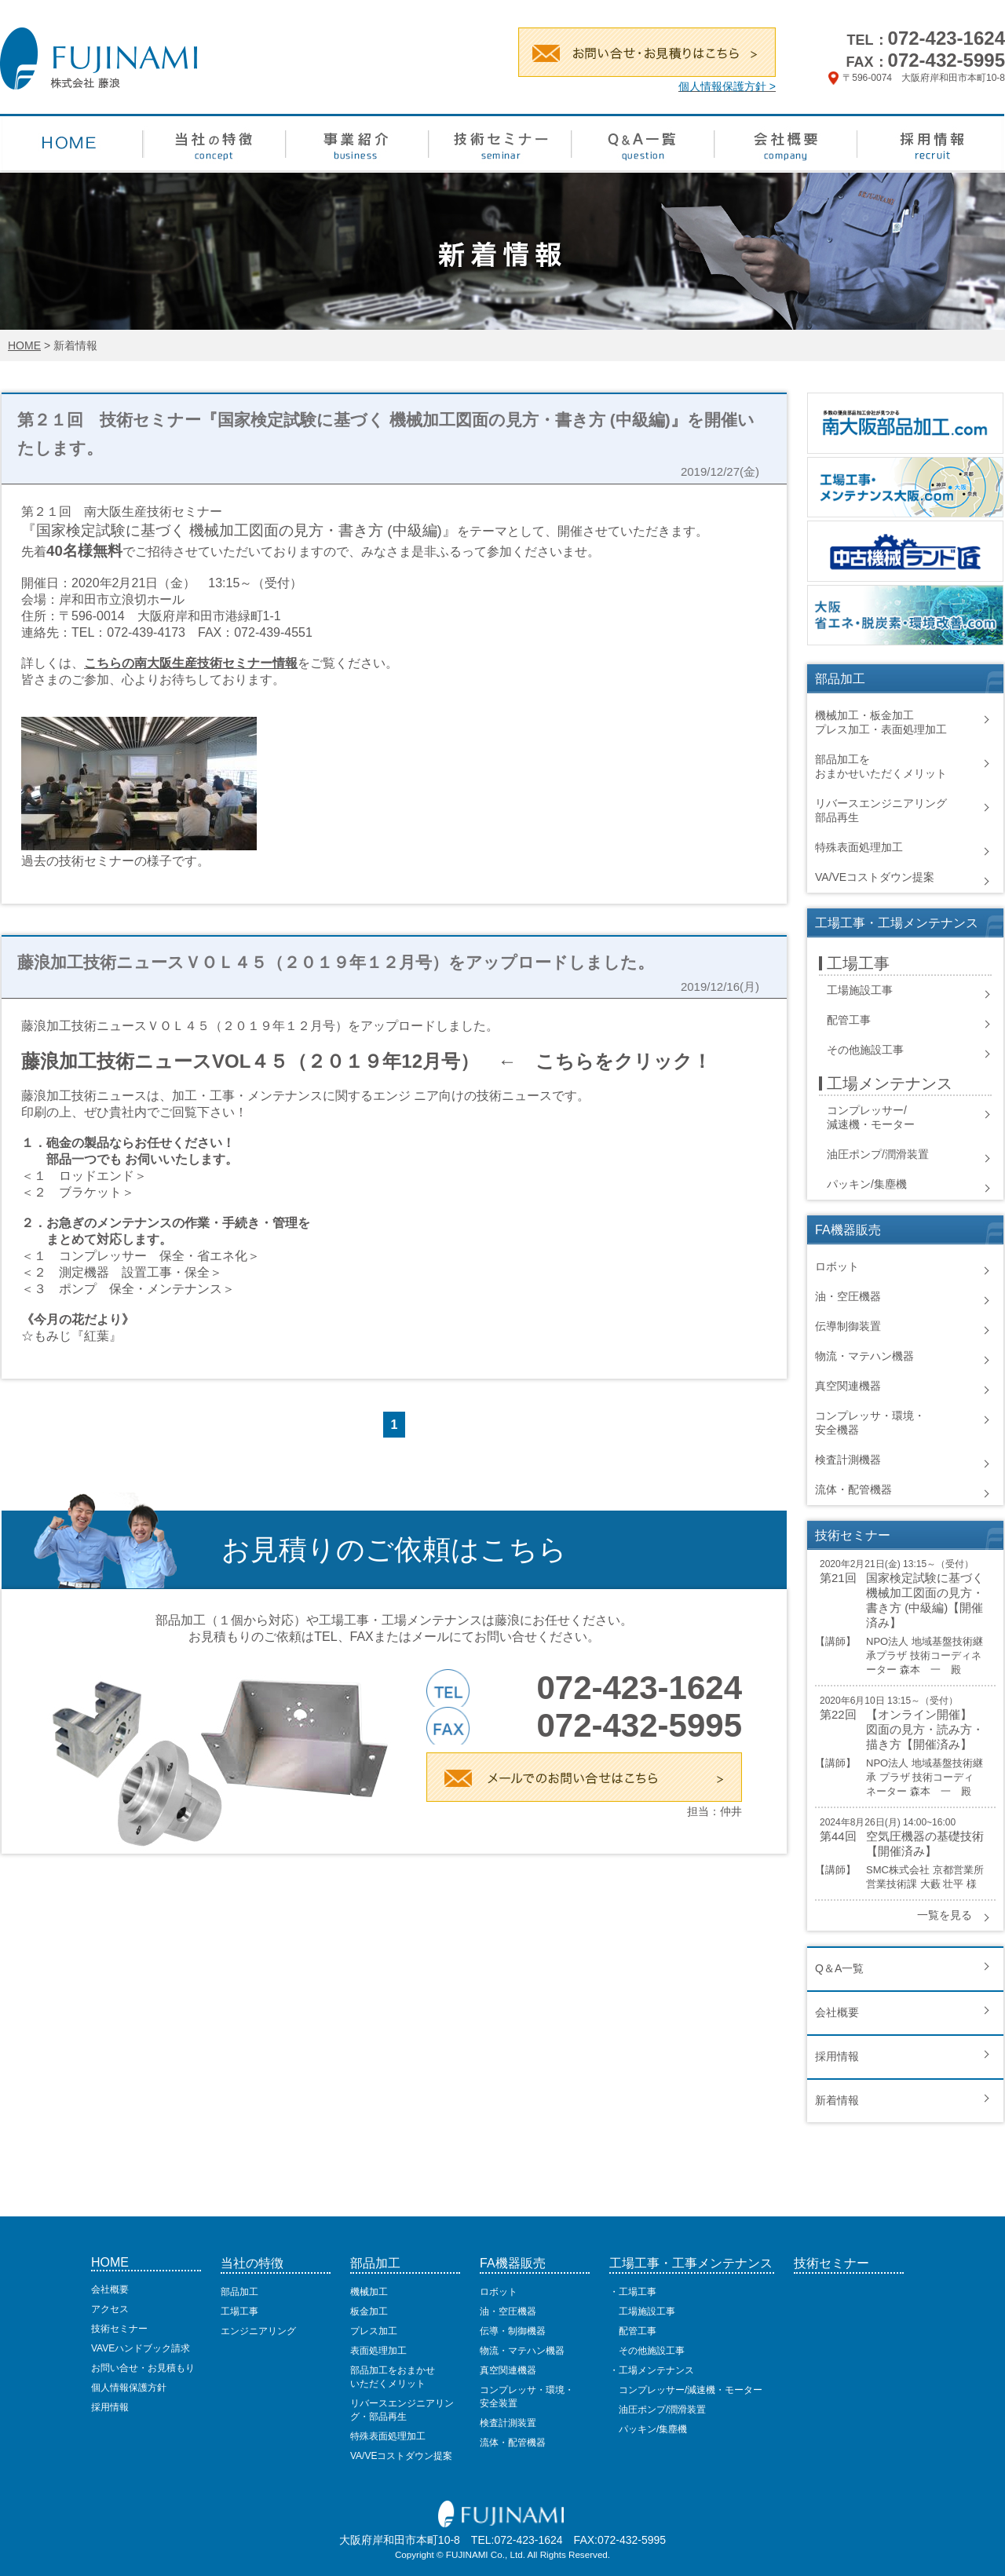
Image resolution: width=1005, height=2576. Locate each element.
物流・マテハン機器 (864, 1356)
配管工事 (849, 1020)
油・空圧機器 (848, 1296)
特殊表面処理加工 (859, 847)
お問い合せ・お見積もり (143, 2367)
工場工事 (239, 2311)
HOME (24, 345)
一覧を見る (944, 1915)
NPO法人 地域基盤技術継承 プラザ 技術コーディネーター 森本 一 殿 (924, 1777)
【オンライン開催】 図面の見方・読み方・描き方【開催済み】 (925, 1729)
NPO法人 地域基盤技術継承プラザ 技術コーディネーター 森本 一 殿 (924, 1655)
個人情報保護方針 (128, 2387)
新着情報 (837, 2100)
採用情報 (837, 2056)
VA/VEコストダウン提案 (874, 877)
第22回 (838, 1714)
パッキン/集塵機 (867, 1184)
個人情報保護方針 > (727, 86)
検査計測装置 (508, 2422)
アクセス (110, 2309)
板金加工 (369, 2311)
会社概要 (837, 2012)
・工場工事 (632, 2291)
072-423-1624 (946, 38)
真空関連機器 (848, 1385)
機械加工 (369, 2291)
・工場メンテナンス (651, 2370)
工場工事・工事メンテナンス (691, 2263)
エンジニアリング (258, 2331)
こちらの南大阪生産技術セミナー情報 (191, 663)
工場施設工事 (860, 990)
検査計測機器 (848, 1459)
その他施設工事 (865, 1049)
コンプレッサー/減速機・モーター (685, 2389)
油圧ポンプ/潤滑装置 (878, 1154)
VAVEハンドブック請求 (140, 2348)
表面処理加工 (378, 2350)
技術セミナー (119, 2328)
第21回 (838, 1577)
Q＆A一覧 (839, 1968)
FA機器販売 (513, 2263)
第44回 (838, 1836)
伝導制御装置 (848, 1326)
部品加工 (239, 2291)
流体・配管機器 (853, 1489)
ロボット (837, 1266)
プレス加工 (373, 2331)
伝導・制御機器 (513, 2331)
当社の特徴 (252, 2263)
